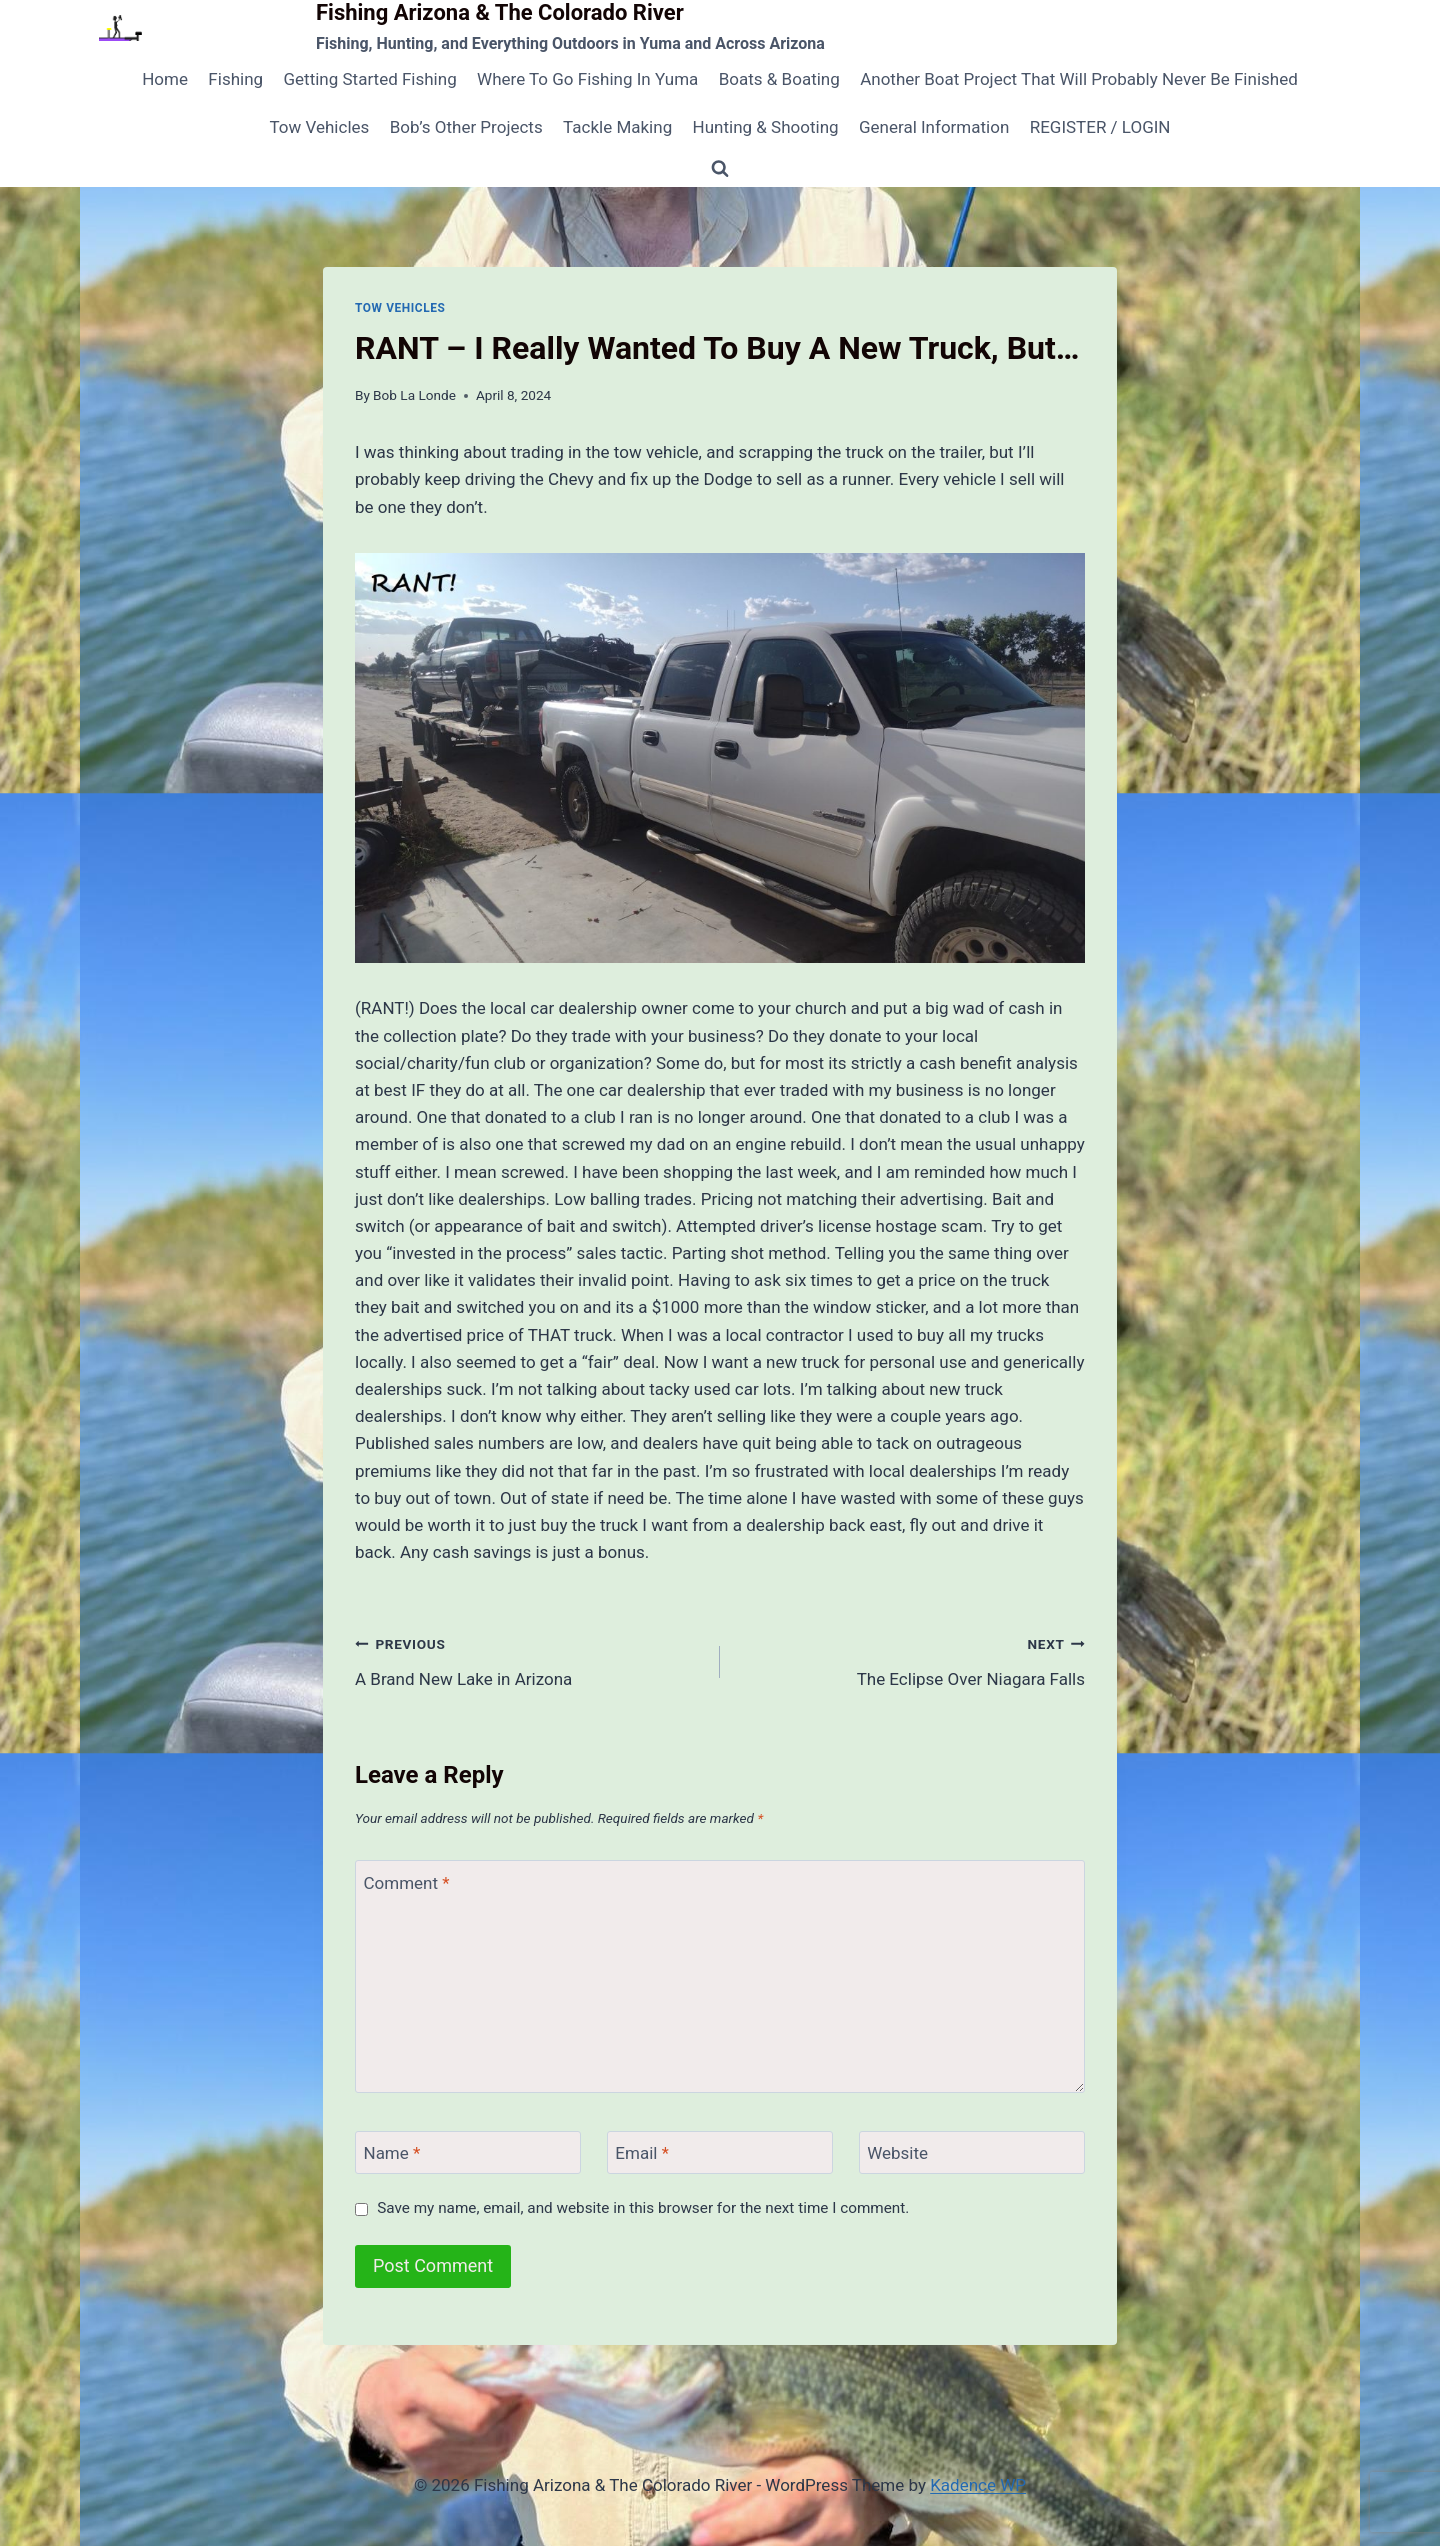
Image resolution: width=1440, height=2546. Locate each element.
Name (392, 2153)
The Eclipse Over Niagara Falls (911, 1659)
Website (897, 2153)
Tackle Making (617, 127)
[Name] (468, 2152)
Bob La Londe (414, 395)
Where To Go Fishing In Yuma (587, 79)
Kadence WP (978, 2485)
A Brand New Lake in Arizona (529, 1659)
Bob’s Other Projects (466, 127)
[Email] (720, 2152)
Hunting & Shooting (766, 127)
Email (642, 2153)
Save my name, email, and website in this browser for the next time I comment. (643, 2208)
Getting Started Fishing (369, 79)
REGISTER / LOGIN (1100, 127)
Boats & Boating (779, 79)
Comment (407, 1882)
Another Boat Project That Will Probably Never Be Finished (1079, 79)
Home (165, 79)
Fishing (235, 79)
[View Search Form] (720, 169)
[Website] (972, 2152)
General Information (934, 127)
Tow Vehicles (320, 127)
